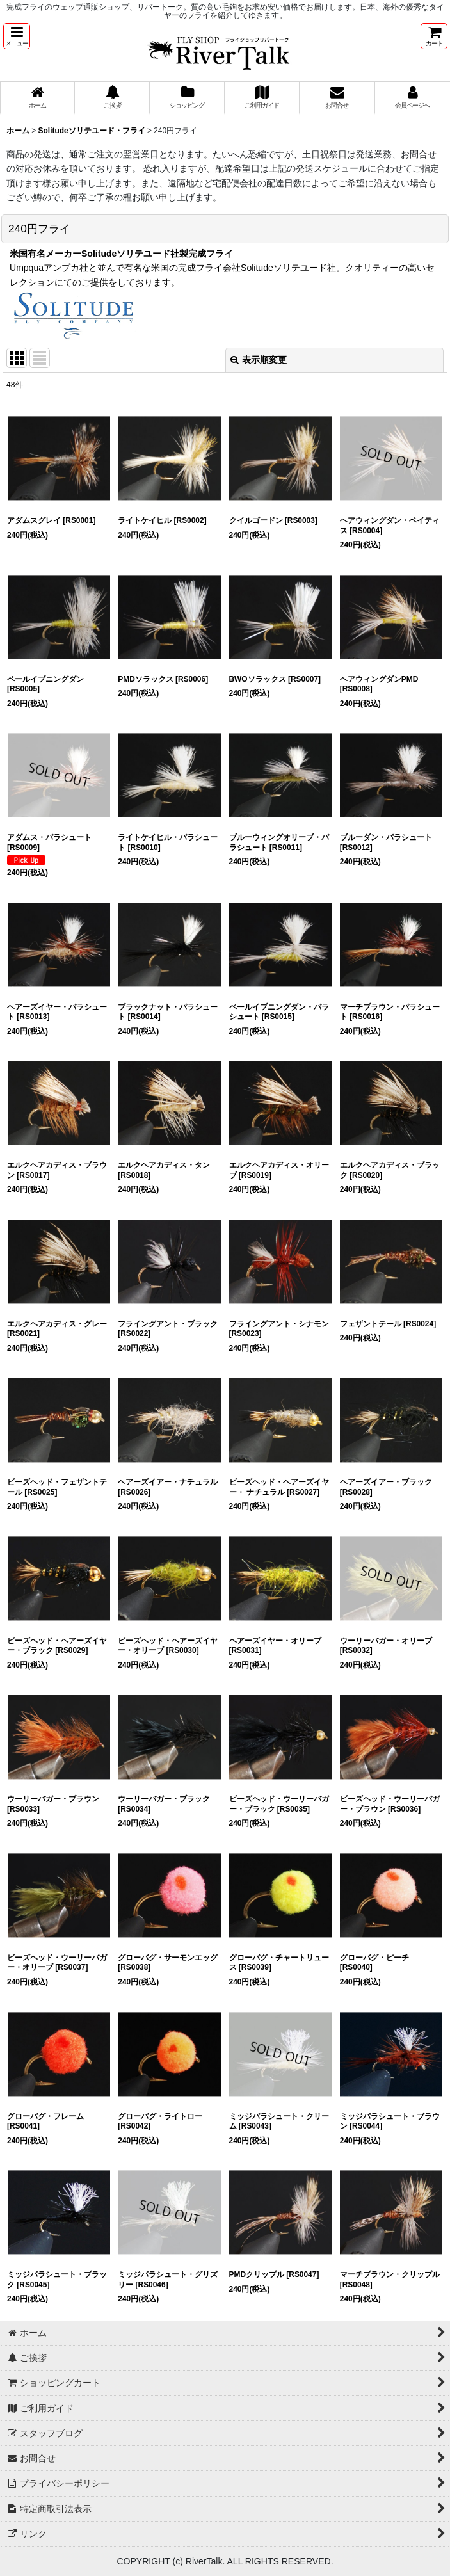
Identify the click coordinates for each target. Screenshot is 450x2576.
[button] (16, 36)
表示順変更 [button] (258, 360)
